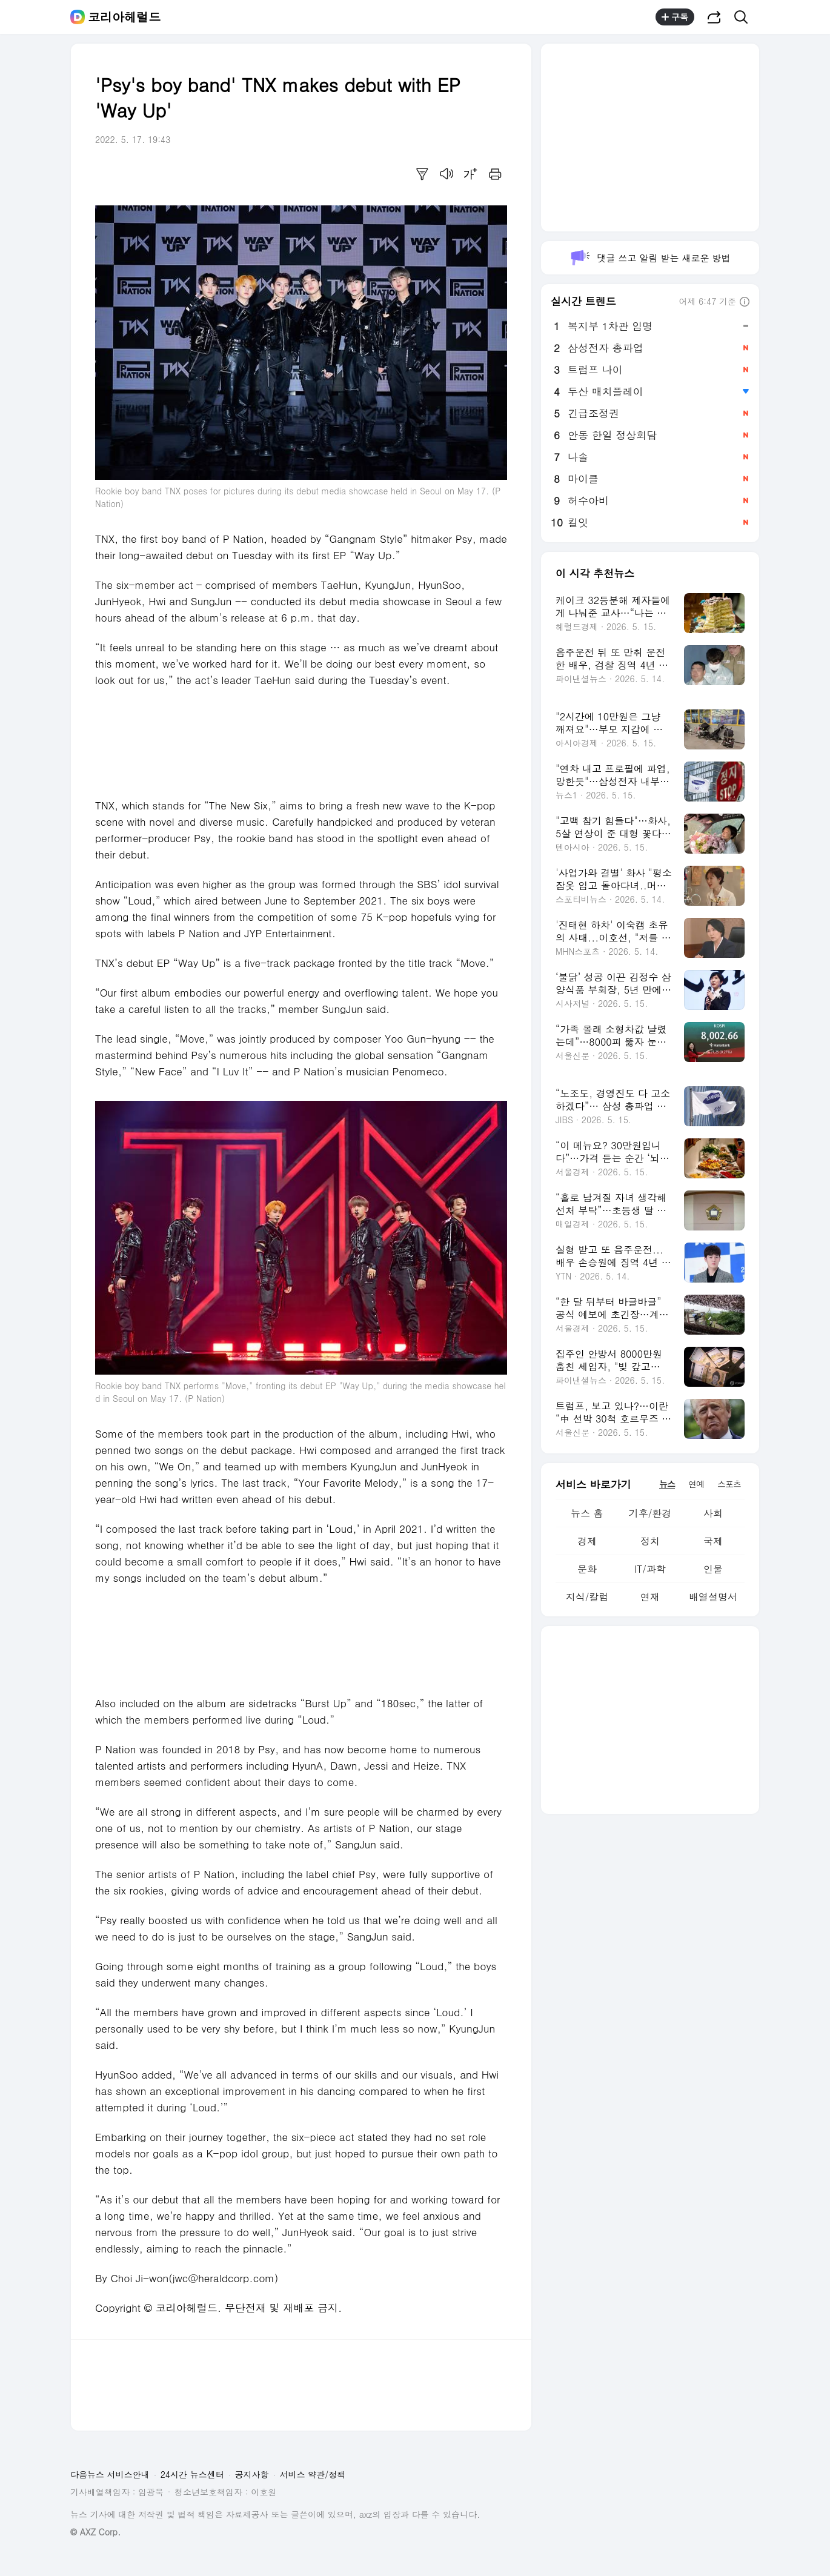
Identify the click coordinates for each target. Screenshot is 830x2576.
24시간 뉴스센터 (192, 2474)
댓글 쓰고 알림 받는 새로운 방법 (649, 257)
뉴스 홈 (587, 1513)
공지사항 (252, 2474)
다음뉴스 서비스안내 (110, 2474)
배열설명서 (713, 1597)
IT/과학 (650, 1569)
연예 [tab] (696, 1484)
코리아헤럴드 (124, 17)
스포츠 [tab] (729, 1484)
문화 (587, 1569)
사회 (713, 1513)
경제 (587, 1541)
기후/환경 (650, 1513)
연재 (650, 1597)
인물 (713, 1569)
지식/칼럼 (587, 1597)
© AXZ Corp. (95, 2532)
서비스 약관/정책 (313, 2474)
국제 (713, 1541)
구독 (675, 17)
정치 (650, 1541)
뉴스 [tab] (667, 1484)
